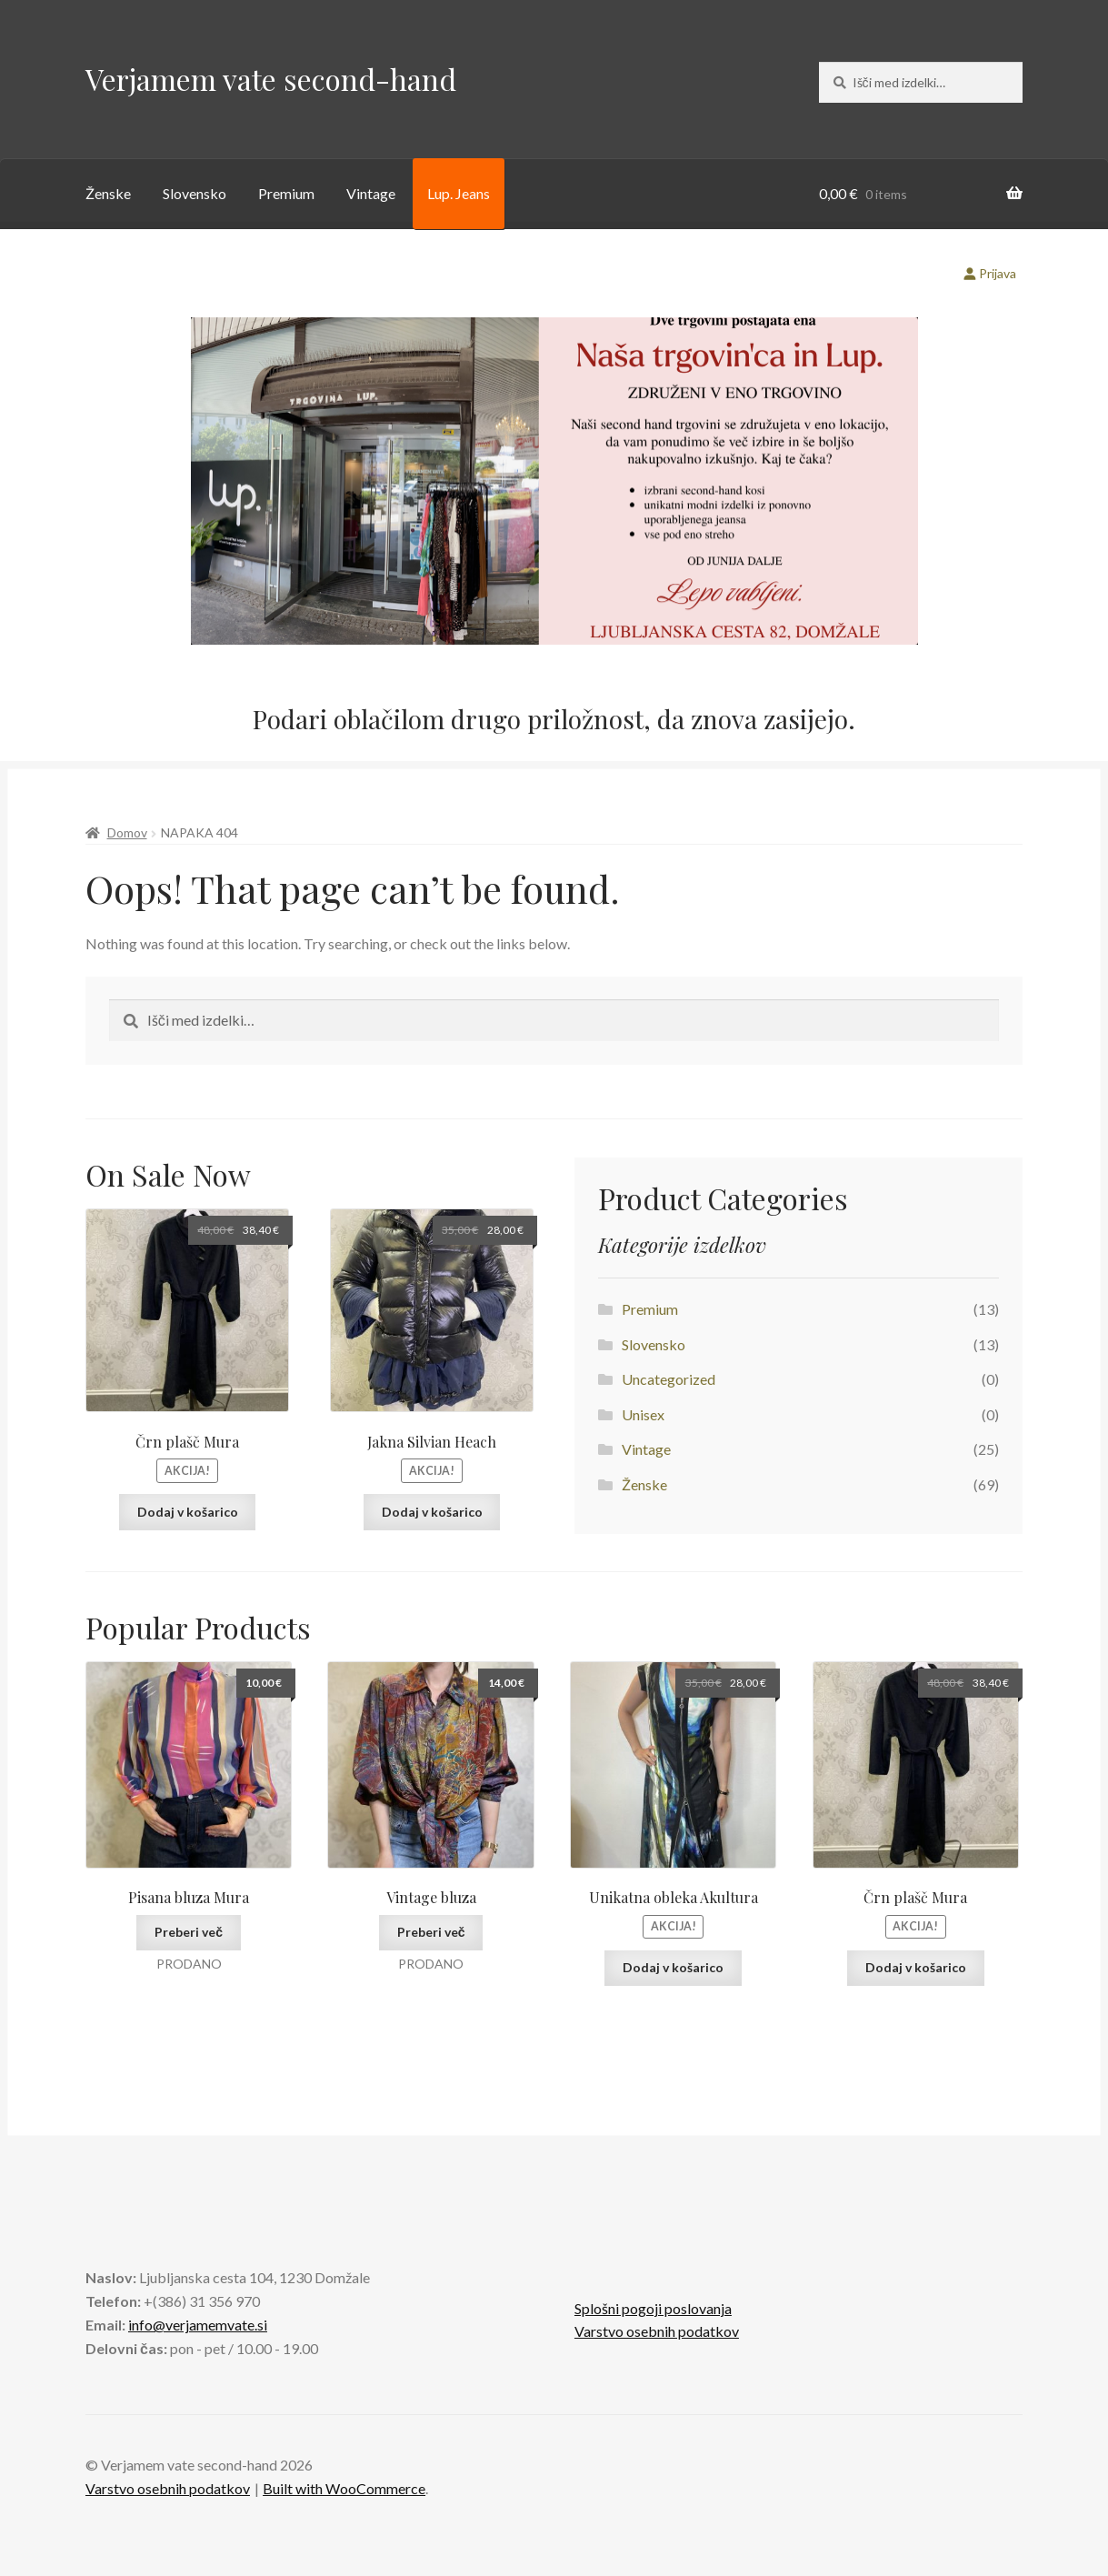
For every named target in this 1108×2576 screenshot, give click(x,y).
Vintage (370, 193)
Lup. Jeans (458, 193)
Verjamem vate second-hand (270, 78)
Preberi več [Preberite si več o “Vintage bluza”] (431, 1932)
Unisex (643, 1414)
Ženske (108, 193)
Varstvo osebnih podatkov (656, 2331)
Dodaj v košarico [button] (187, 1511)
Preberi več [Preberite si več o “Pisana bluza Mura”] (189, 1932)
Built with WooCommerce (344, 2488)
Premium (286, 193)
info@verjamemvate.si (197, 2324)
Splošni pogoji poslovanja (653, 2308)
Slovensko (194, 193)
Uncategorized (668, 1379)
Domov (127, 832)
